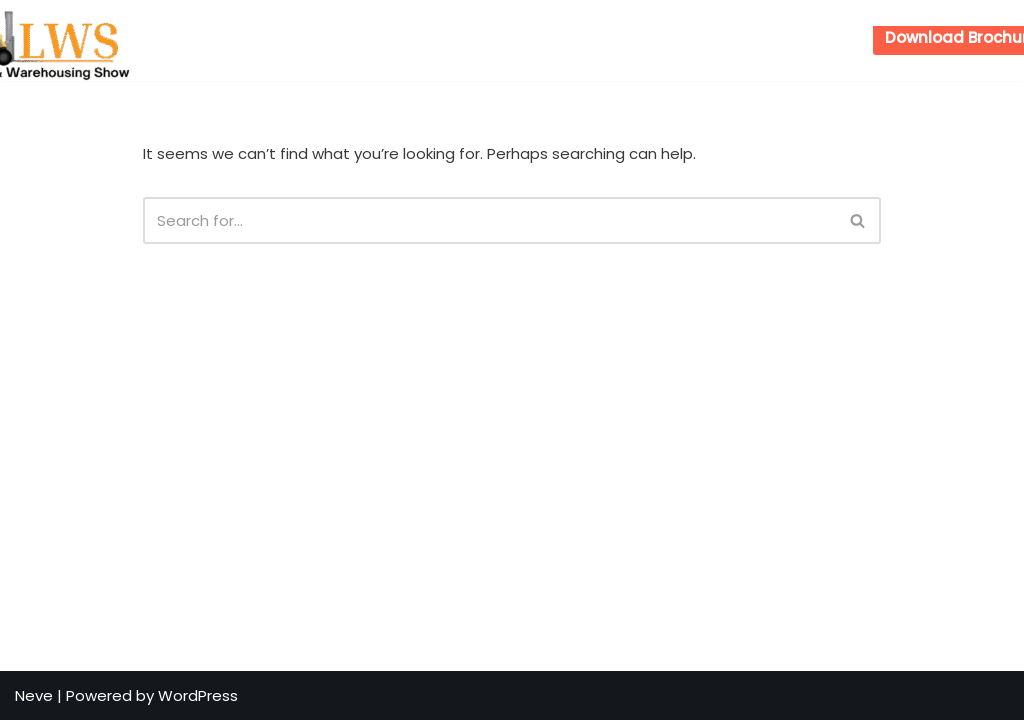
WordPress (198, 695)
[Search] (489, 220)
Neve (34, 695)
